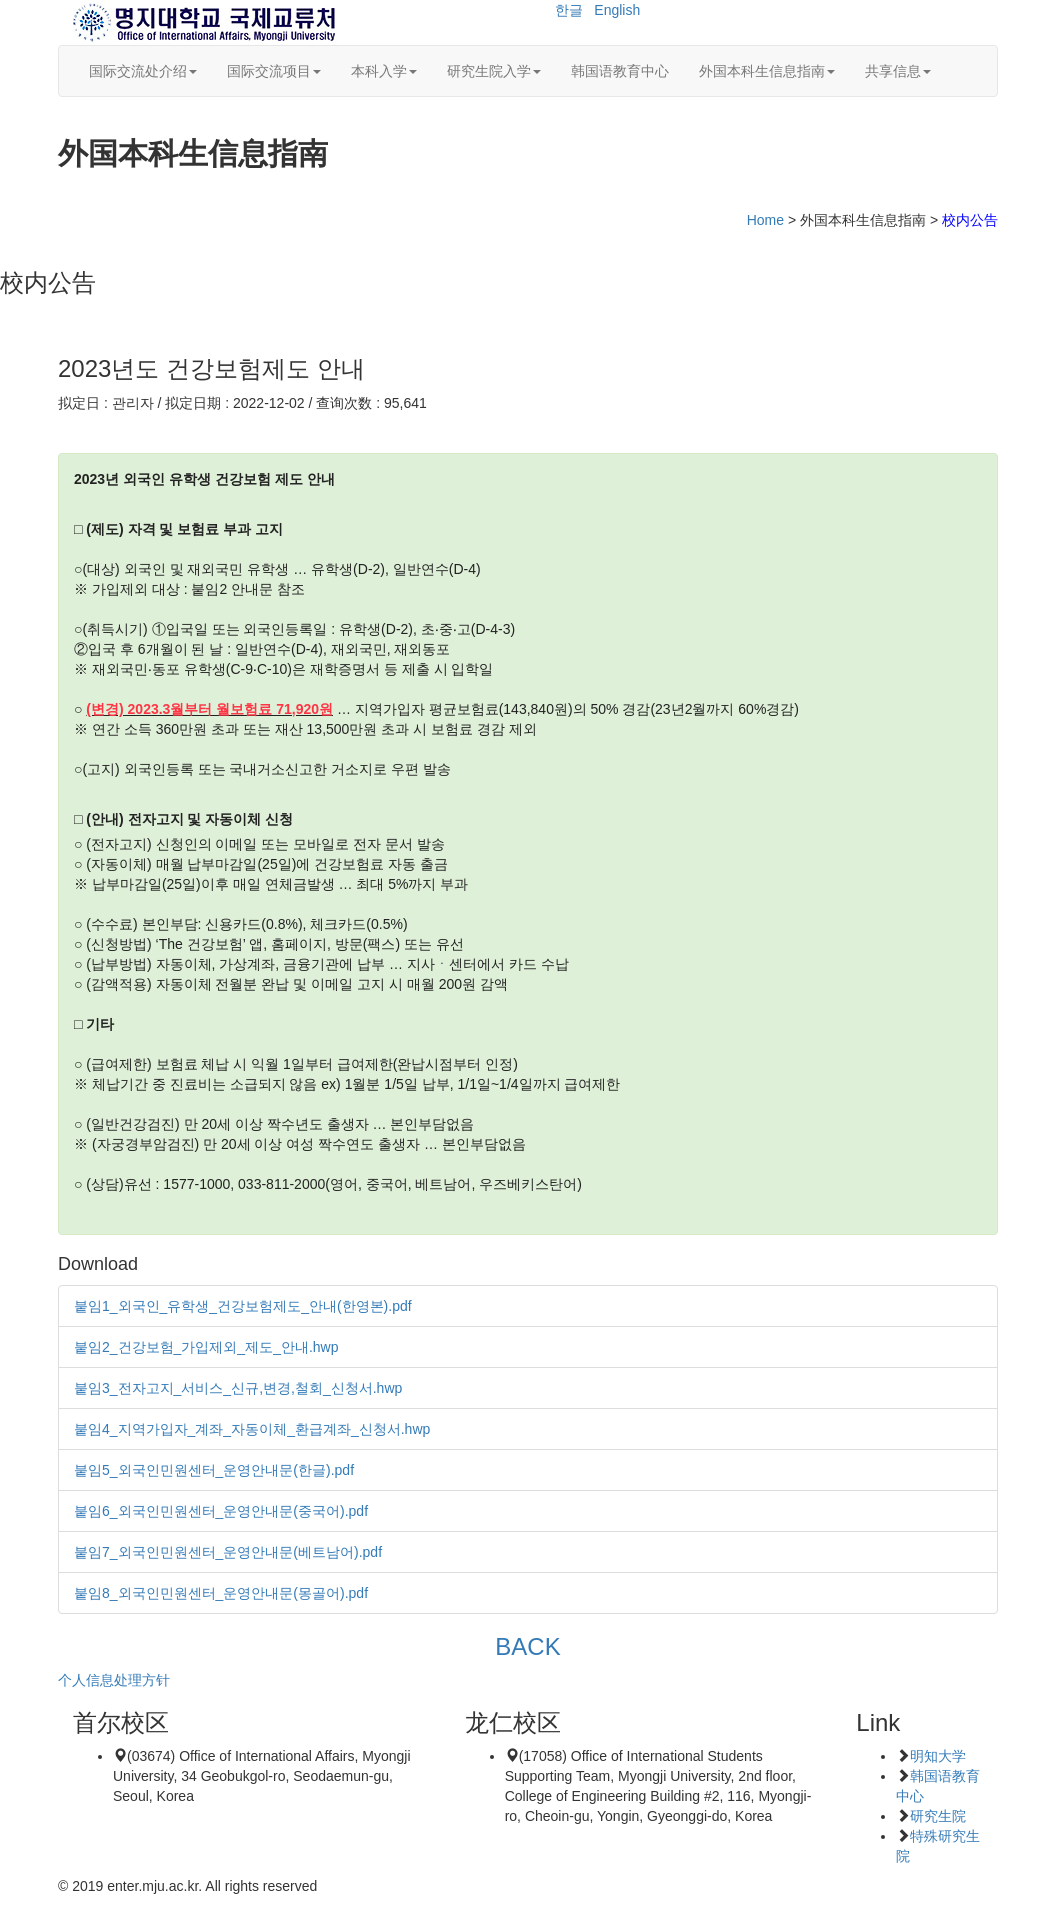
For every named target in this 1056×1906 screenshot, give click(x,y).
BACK (528, 1646)
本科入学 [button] (384, 71)
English (617, 10)
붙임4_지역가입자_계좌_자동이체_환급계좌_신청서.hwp (252, 1429)
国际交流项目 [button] (274, 71)
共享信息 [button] (898, 71)
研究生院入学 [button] (494, 71)
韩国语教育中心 (620, 71)
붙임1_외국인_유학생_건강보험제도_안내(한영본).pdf (243, 1306)
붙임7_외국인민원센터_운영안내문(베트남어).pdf (228, 1552)
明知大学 (938, 1756)
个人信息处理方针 (114, 1680)
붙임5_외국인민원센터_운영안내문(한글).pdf (214, 1470)
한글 (569, 10)
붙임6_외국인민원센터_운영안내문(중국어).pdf (221, 1511)
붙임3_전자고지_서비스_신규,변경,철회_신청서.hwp (238, 1388)
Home (765, 220)
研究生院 (938, 1816)
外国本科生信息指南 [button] (767, 71)
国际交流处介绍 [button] (143, 71)
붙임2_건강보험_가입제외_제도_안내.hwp (206, 1347)
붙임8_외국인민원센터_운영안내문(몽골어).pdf (221, 1593)
